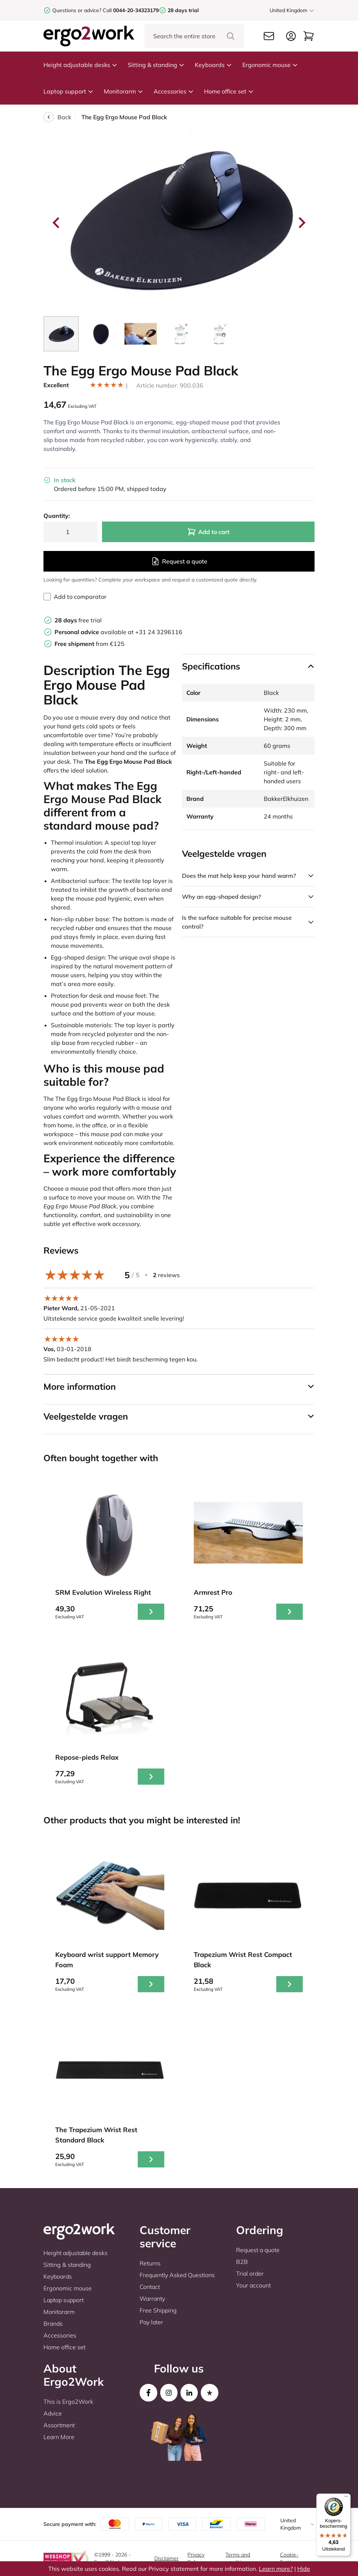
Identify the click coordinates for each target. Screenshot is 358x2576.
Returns (150, 2263)
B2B (242, 2261)
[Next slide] (301, 223)
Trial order (250, 2273)
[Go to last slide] (57, 223)
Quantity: (56, 515)
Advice (52, 2413)
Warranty (152, 2298)
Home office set (229, 91)
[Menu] (346, 2498)
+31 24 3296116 (158, 632)
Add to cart (208, 531)
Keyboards (213, 64)
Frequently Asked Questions (177, 2275)
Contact (150, 2286)
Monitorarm (123, 91)
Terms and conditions (237, 2558)
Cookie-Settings (289, 2558)
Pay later (151, 2322)
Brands (53, 2323)
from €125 (89, 643)
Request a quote (179, 561)
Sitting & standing (156, 64)
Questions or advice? (76, 10)
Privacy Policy (195, 2558)
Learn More (58, 2437)
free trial (78, 620)
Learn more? (276, 2568)
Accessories (174, 91)
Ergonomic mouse (270, 64)
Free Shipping (158, 2310)
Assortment (59, 2425)
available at (95, 632)
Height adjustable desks (80, 64)
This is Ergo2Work (68, 2401)
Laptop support (68, 91)
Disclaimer (166, 2558)
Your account (253, 2285)
